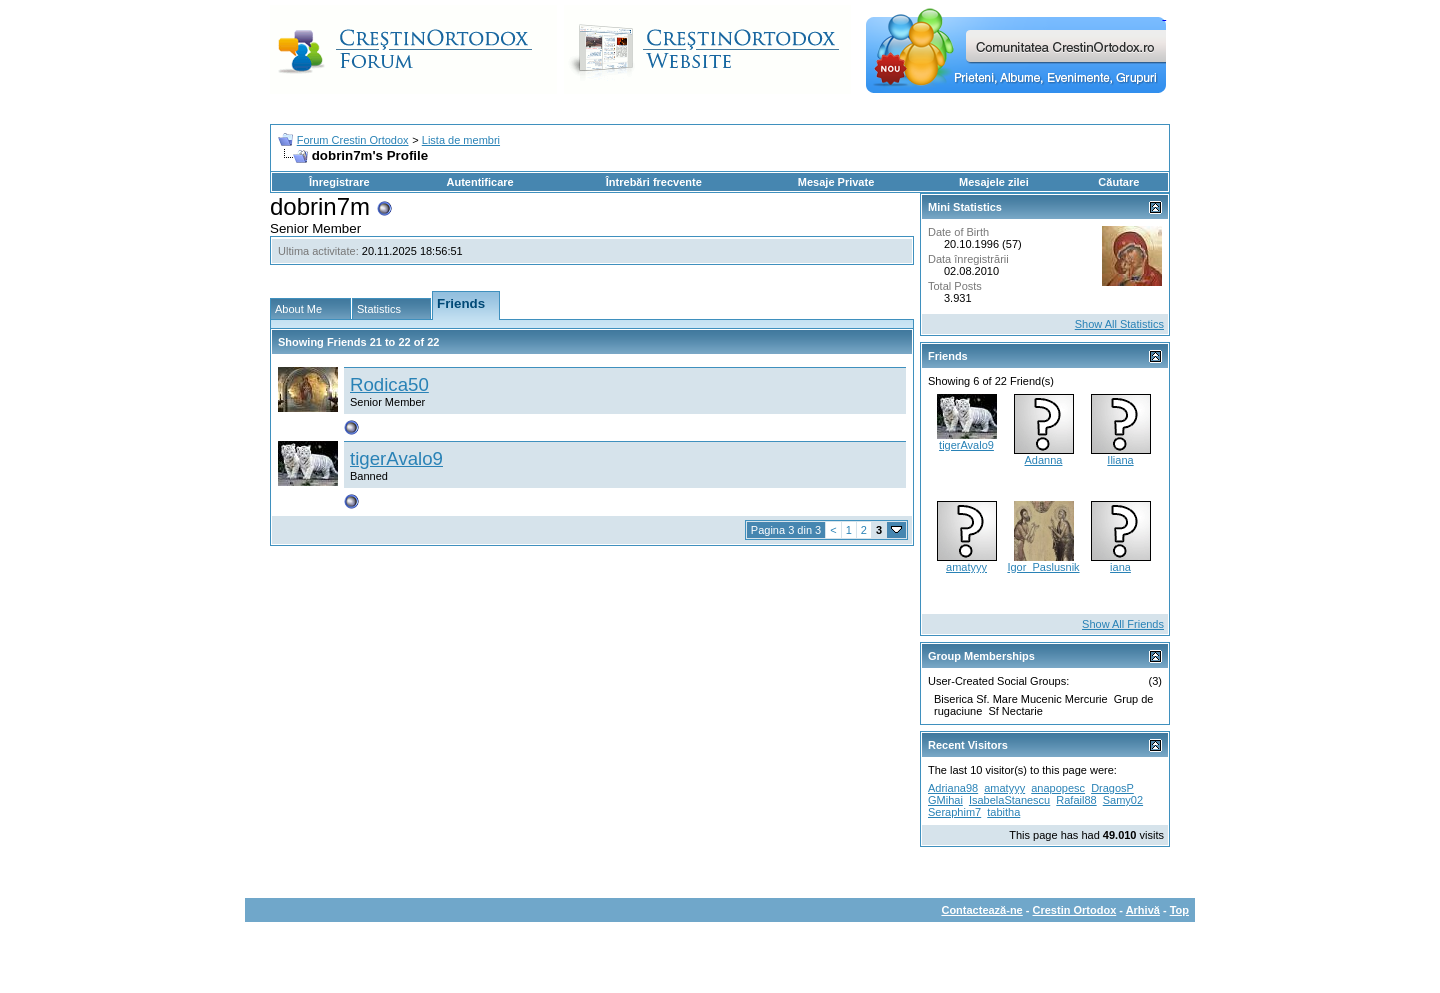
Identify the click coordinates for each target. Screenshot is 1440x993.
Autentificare (479, 182)
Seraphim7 (954, 812)
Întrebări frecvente (654, 182)
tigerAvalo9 (396, 458)
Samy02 (1123, 800)
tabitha (1003, 812)
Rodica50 (389, 384)
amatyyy (966, 567)
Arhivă (1143, 910)
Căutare (1118, 182)
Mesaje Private (836, 182)
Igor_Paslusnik (1043, 567)
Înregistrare (339, 182)
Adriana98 (953, 788)
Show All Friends (1123, 624)
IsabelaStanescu (1009, 800)
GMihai (945, 800)
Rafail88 (1076, 800)
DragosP (1112, 788)
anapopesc (1058, 788)
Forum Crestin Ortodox (353, 140)
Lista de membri (461, 140)
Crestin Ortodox (1075, 910)
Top (1179, 910)
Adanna (1044, 460)
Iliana (1120, 460)
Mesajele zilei (994, 182)
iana (1120, 567)
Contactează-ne (981, 910)
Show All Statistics (1119, 324)
